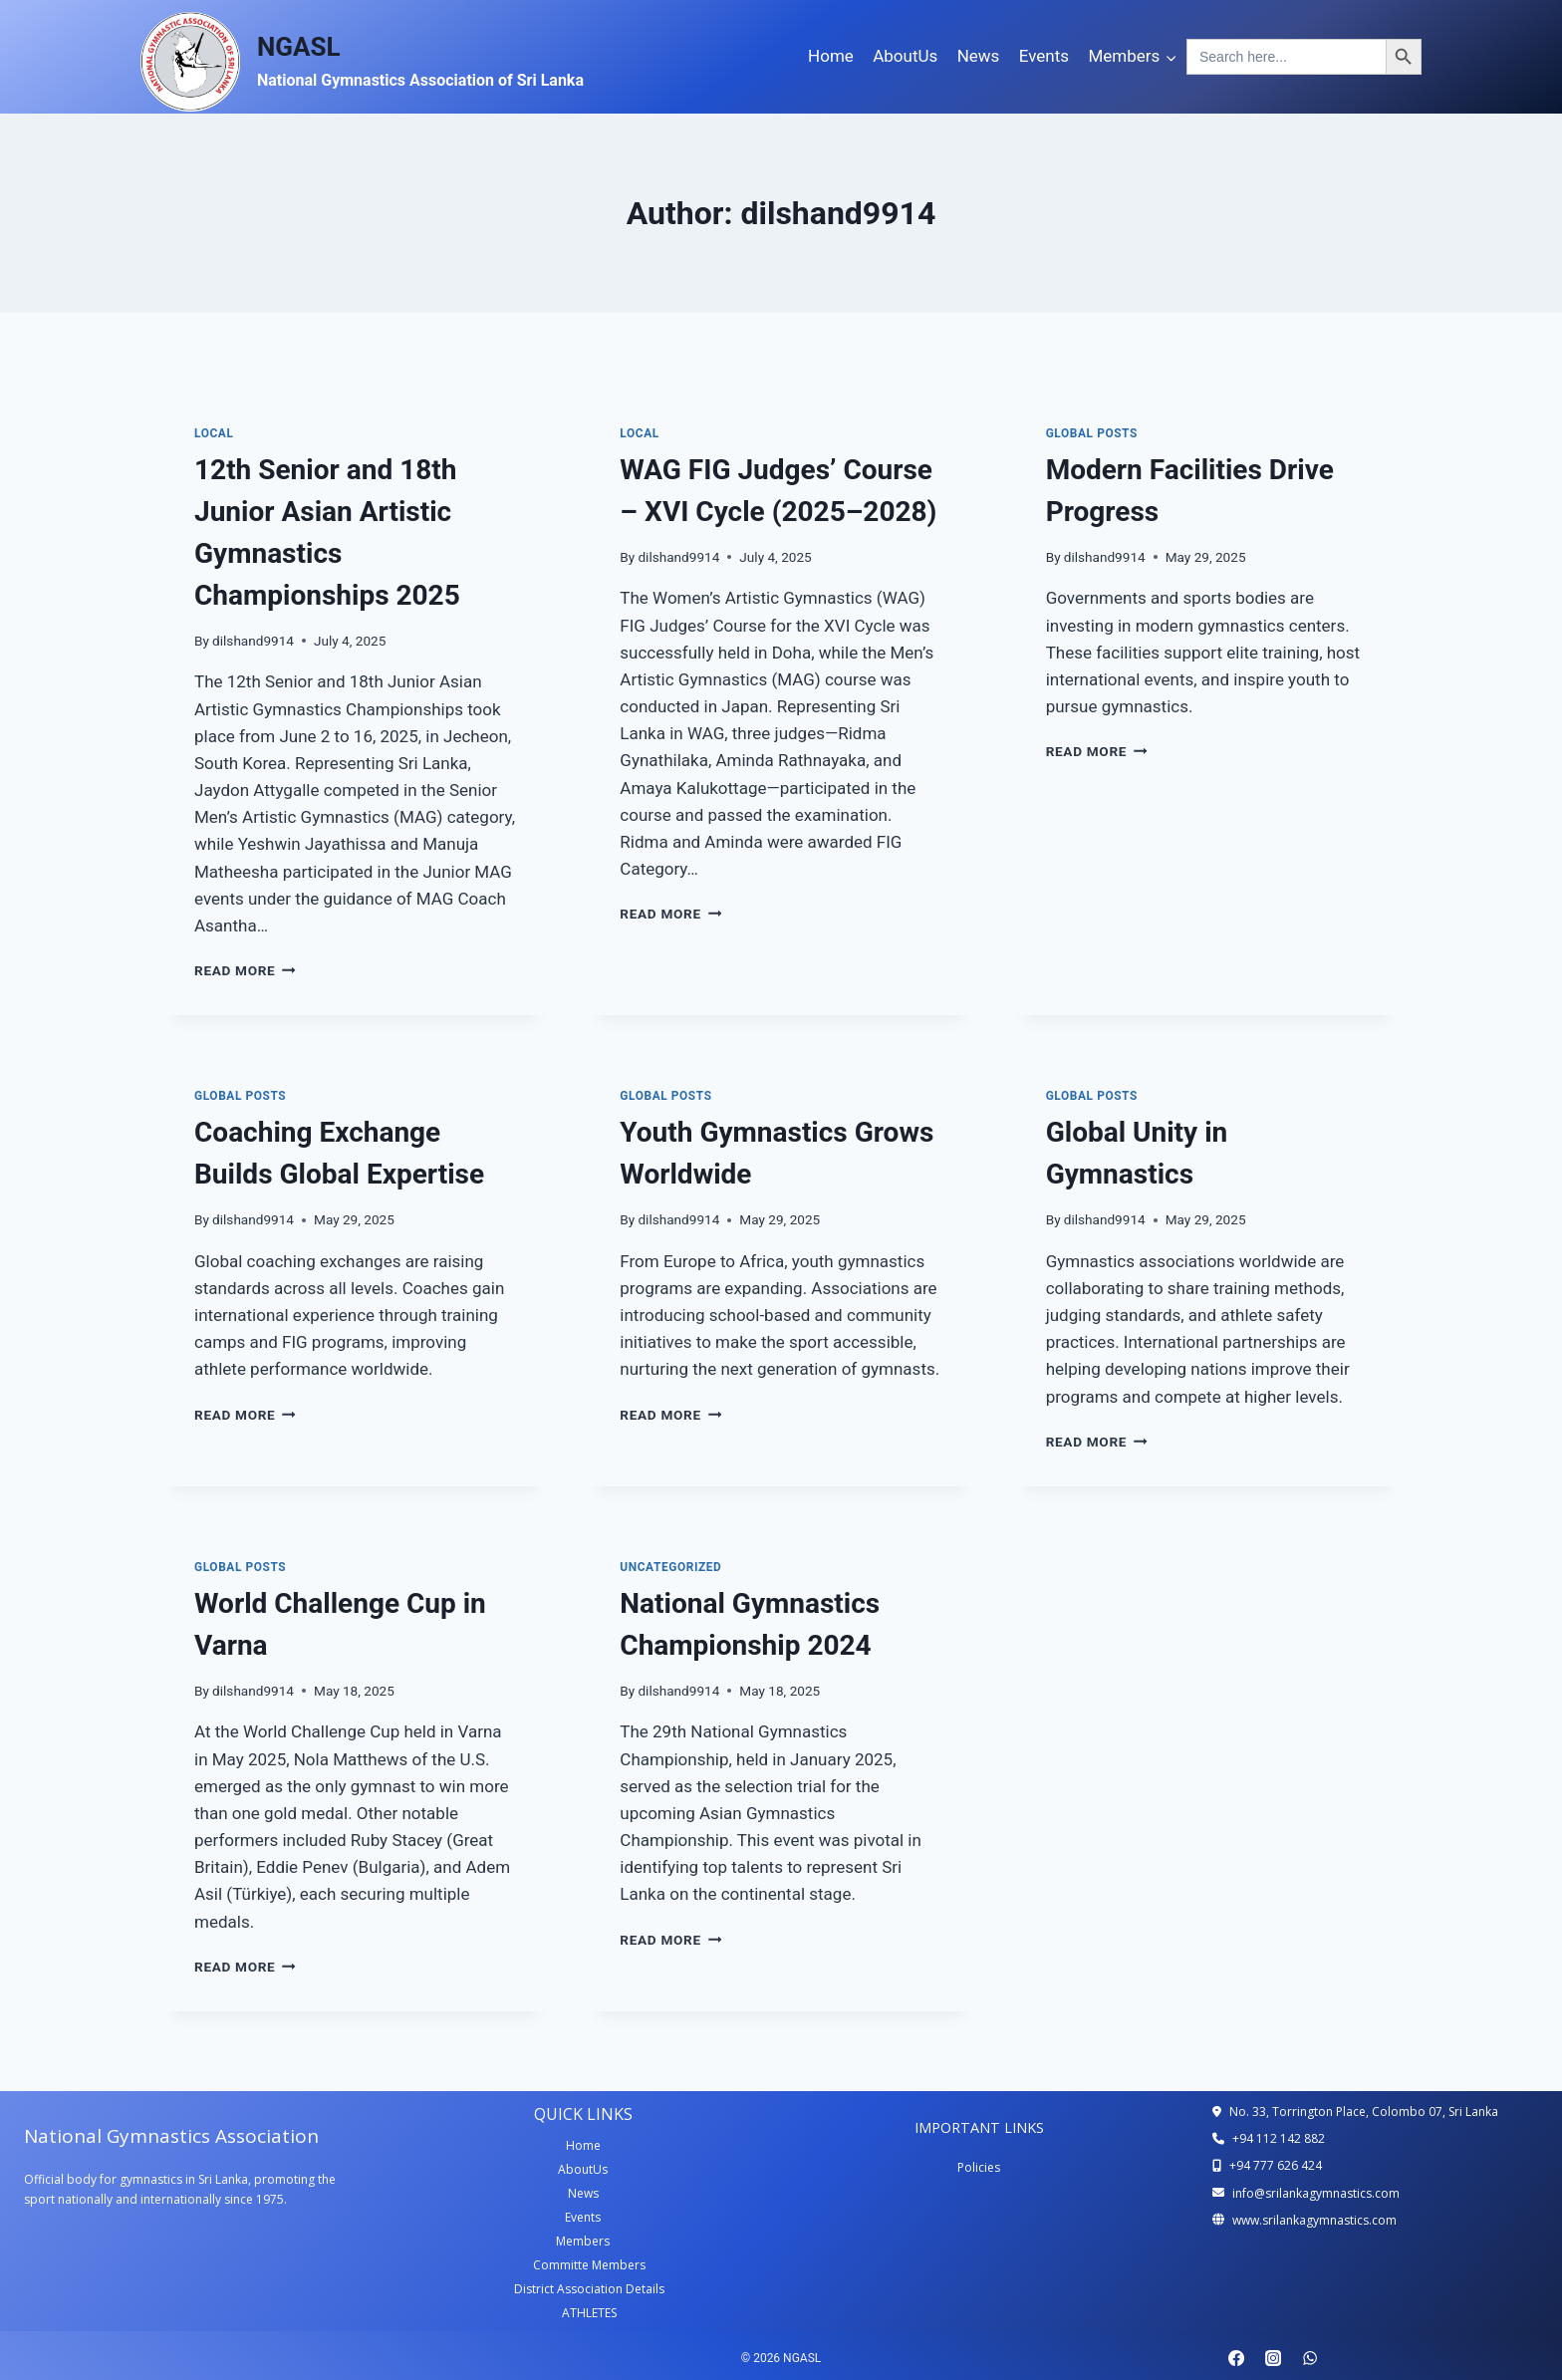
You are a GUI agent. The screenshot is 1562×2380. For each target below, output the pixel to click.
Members (583, 2241)
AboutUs (905, 56)
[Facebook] (1236, 2358)
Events (1044, 56)
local (213, 433)
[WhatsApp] (1310, 2358)
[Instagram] (1273, 2358)
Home (831, 56)
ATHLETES (589, 2312)
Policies (978, 2167)
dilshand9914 (253, 641)
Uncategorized (670, 1567)
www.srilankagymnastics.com (1314, 2220)
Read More (245, 970)
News (978, 56)
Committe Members (589, 2264)
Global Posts (1092, 433)
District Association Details (589, 2288)
